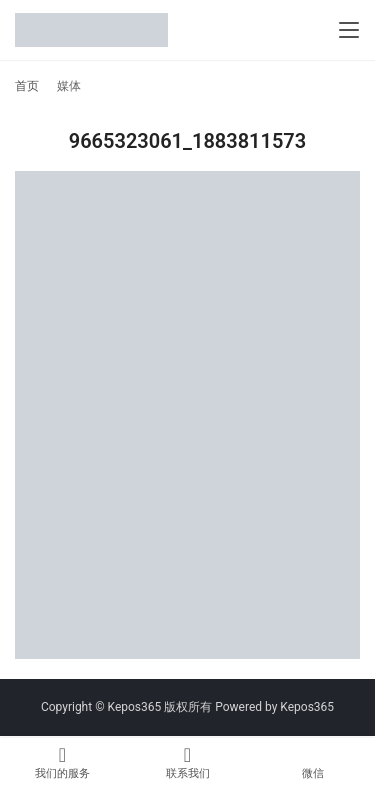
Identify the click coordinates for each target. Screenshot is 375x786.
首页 (27, 86)
